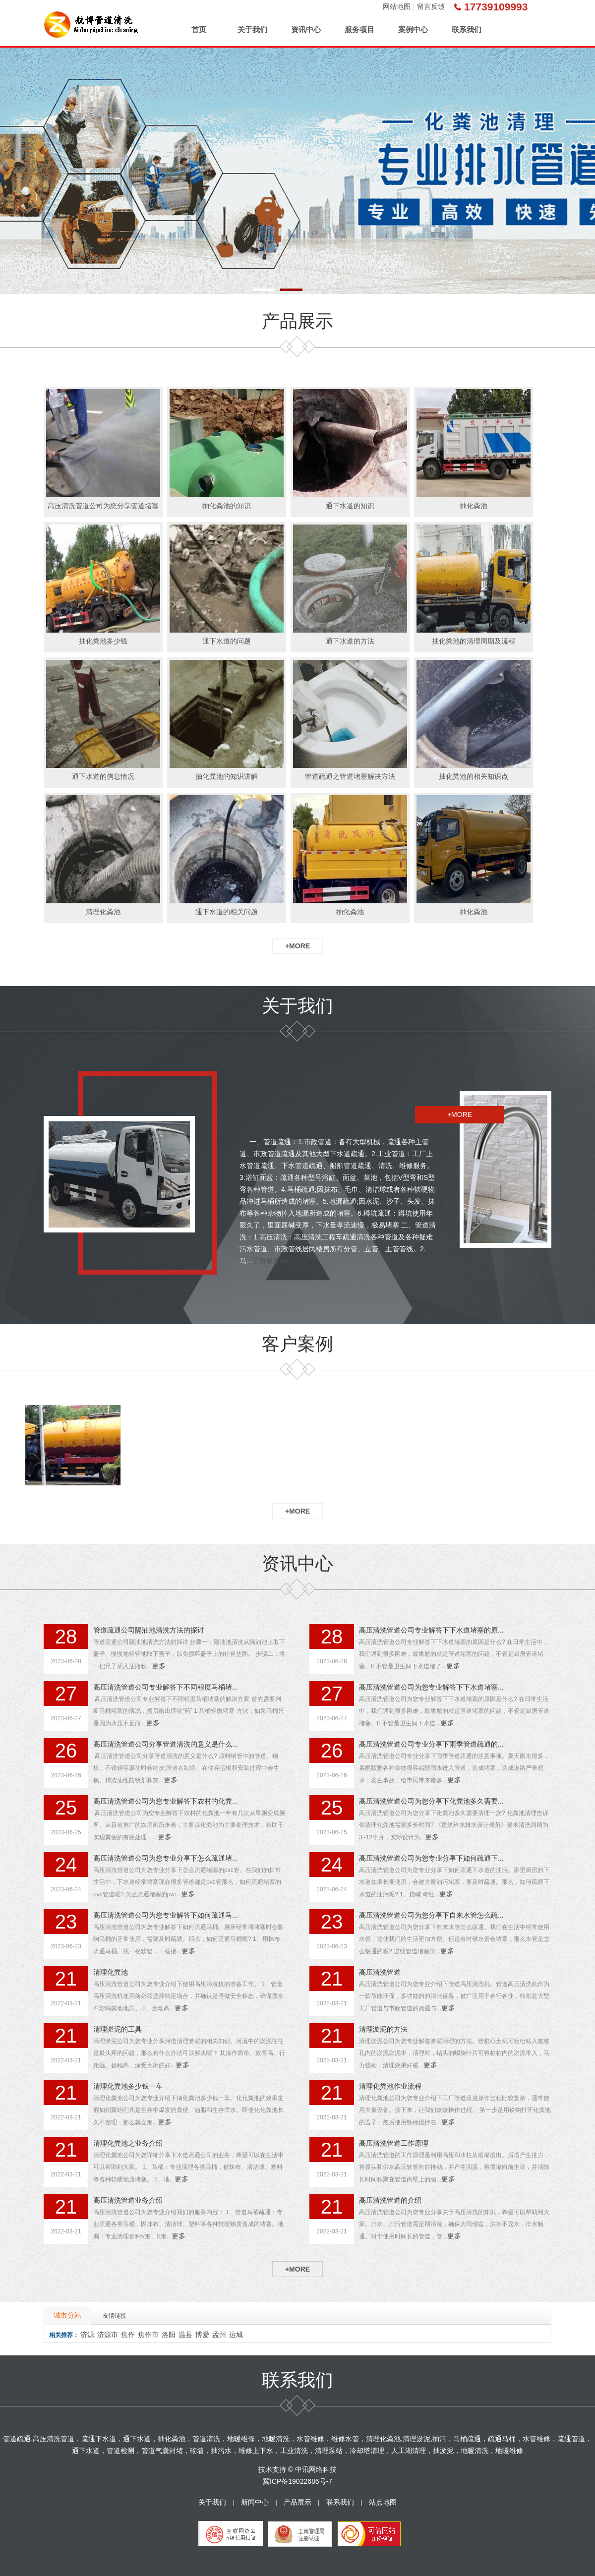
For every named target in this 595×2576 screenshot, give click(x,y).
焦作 (128, 2335)
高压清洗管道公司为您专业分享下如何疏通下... (431, 1858)
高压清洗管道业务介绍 (128, 2200)
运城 (236, 2335)
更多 (159, 1666)
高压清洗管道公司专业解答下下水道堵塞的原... (431, 1630)
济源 (87, 2335)
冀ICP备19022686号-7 (297, 2481)
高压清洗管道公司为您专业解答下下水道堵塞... (431, 1687)
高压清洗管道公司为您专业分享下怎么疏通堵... (165, 1858)
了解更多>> (270, 1261)
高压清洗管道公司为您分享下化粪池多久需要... (431, 1801)
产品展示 (297, 2502)
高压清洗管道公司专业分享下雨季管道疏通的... (431, 1744)
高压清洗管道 (380, 1972)
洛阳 (169, 2335)
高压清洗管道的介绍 (390, 2200)
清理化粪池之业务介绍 (128, 2143)
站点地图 (383, 2502)
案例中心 (413, 29)
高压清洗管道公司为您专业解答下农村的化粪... (165, 1801)
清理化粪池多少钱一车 (128, 2086)
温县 (185, 2335)
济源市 (107, 2335)
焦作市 (148, 2335)
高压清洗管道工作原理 (393, 2143)
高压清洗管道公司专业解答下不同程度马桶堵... (165, 1687)
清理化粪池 (110, 1972)
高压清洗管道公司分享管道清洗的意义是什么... (165, 1744)
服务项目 (359, 29)
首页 (198, 29)
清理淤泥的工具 (117, 2029)
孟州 (219, 2335)
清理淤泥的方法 (383, 2029)
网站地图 (397, 6)
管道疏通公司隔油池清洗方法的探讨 (148, 1630)
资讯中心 (306, 29)
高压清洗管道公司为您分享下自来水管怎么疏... (431, 1915)
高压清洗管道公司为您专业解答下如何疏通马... (165, 1915)
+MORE (297, 946)
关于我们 (252, 29)
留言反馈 (431, 6)
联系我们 (466, 29)
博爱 (202, 2335)
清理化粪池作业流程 (390, 2086)
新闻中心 (255, 2502)
